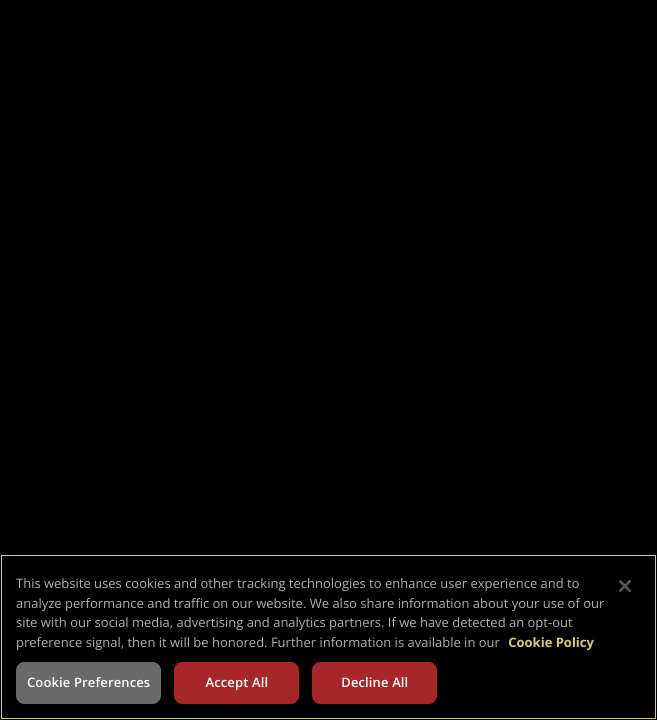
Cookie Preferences (88, 682)
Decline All (374, 682)
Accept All (236, 682)
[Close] (625, 586)
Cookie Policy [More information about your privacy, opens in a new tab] (551, 642)
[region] (328, 637)
